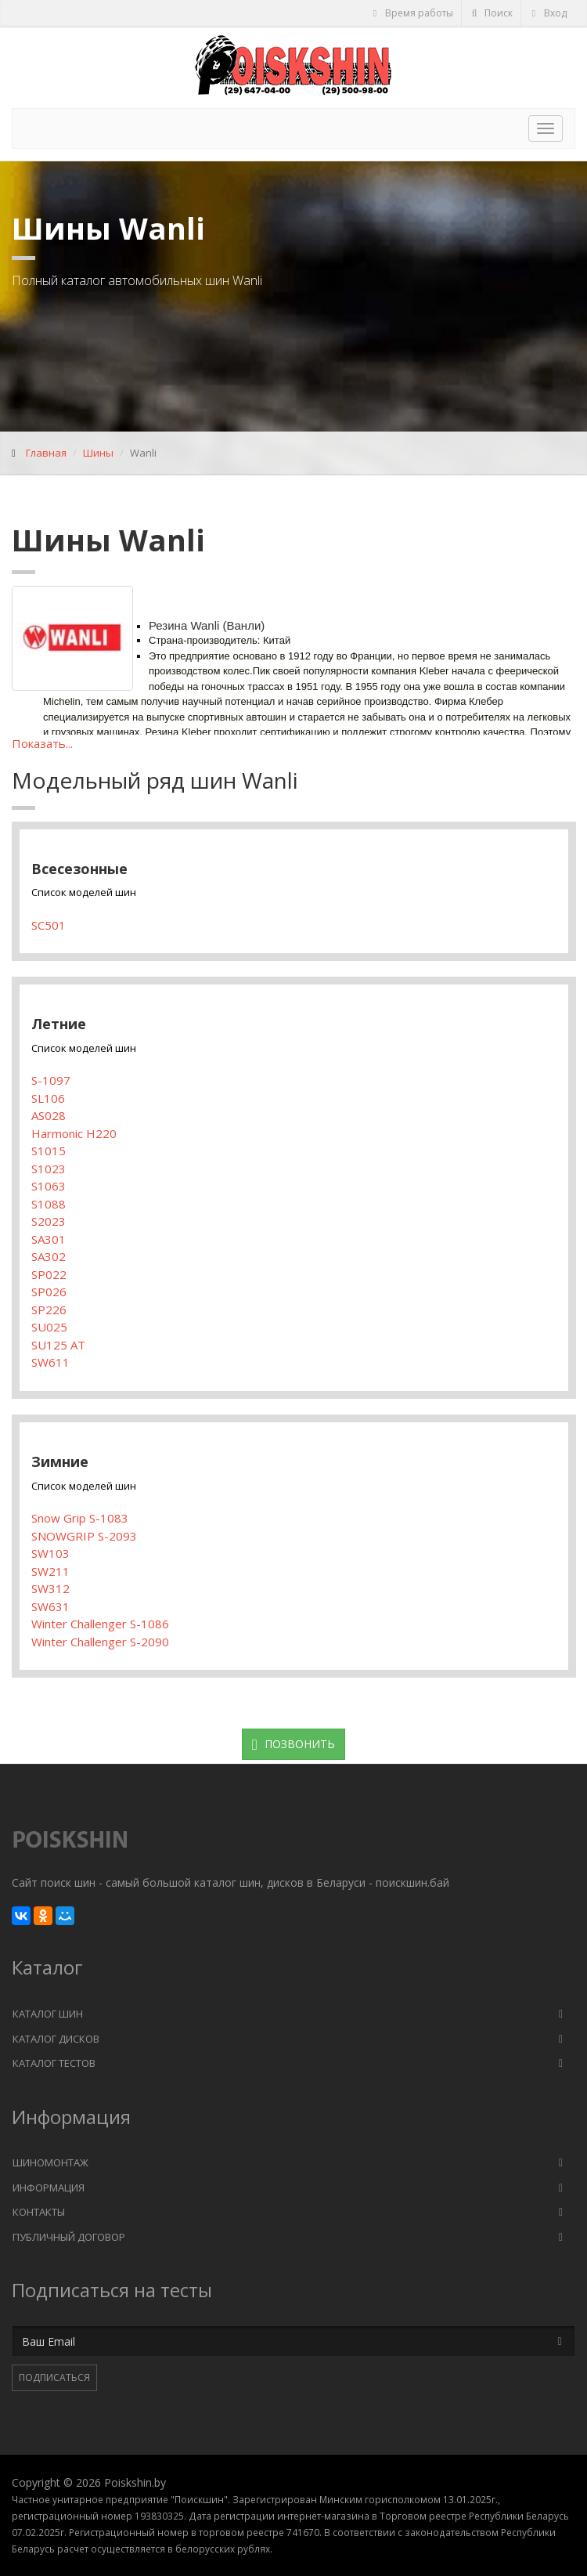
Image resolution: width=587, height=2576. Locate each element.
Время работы (412, 13)
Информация (49, 2187)
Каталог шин (48, 2014)
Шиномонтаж (50, 2162)
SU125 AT (58, 1345)
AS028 (48, 1115)
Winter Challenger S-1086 (100, 1623)
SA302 (48, 1256)
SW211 (50, 1571)
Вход (548, 13)
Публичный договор (69, 2237)
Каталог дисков (56, 2039)
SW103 (50, 1553)
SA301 (48, 1239)
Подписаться (54, 2377)
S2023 (48, 1221)
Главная (46, 453)
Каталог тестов (54, 2063)
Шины (98, 453)
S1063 (48, 1186)
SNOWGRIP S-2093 (84, 1536)
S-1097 (50, 1080)
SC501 (48, 925)
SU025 (49, 1327)
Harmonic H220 (74, 1133)
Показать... (42, 743)
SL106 (48, 1098)
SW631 (50, 1606)
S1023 (48, 1168)
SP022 (49, 1274)
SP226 (49, 1309)
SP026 (49, 1291)
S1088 (48, 1204)
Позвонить (293, 1743)
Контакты (39, 2212)
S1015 (48, 1150)
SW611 (50, 1362)
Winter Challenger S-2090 (100, 1641)
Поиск (491, 13)
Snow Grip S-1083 (79, 1518)
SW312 (50, 1588)
